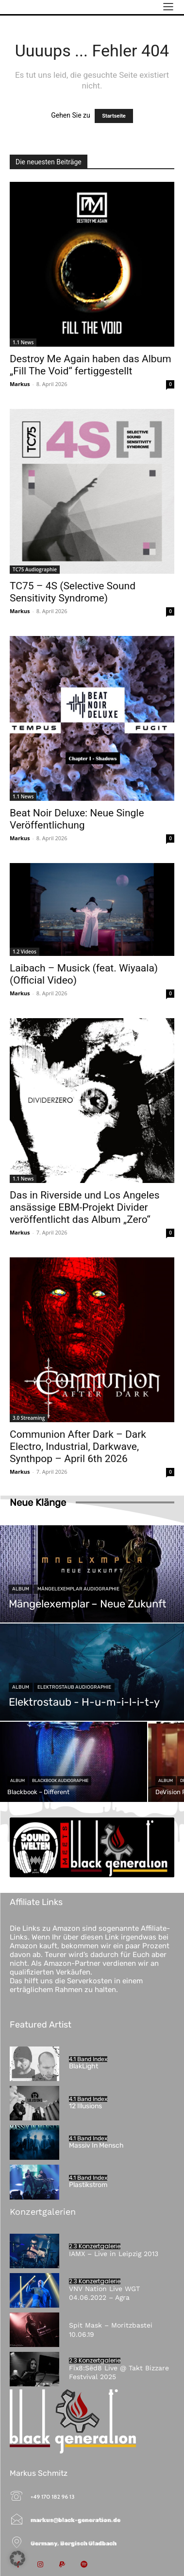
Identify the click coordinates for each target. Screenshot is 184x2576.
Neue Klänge (38, 1502)
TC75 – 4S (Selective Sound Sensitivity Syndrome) (72, 592)
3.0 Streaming (29, 1417)
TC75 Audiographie (35, 569)
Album (20, 1589)
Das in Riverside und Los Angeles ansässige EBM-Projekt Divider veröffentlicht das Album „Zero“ (85, 1207)
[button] (17, 2558)
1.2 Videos (24, 951)
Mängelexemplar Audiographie (78, 1589)
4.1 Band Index (88, 2059)
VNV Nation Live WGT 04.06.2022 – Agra (104, 2293)
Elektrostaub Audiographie (74, 1687)
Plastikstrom (88, 2185)
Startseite (114, 116)
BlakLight (83, 2066)
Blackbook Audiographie (60, 1780)
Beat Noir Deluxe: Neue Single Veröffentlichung (77, 819)
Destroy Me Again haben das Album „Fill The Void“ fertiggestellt (90, 365)
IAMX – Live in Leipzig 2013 (113, 2254)
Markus (20, 384)
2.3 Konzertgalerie (94, 2246)
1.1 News (23, 342)
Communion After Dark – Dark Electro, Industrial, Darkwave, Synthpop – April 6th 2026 (78, 1446)
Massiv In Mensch (96, 2145)
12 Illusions (85, 2106)
